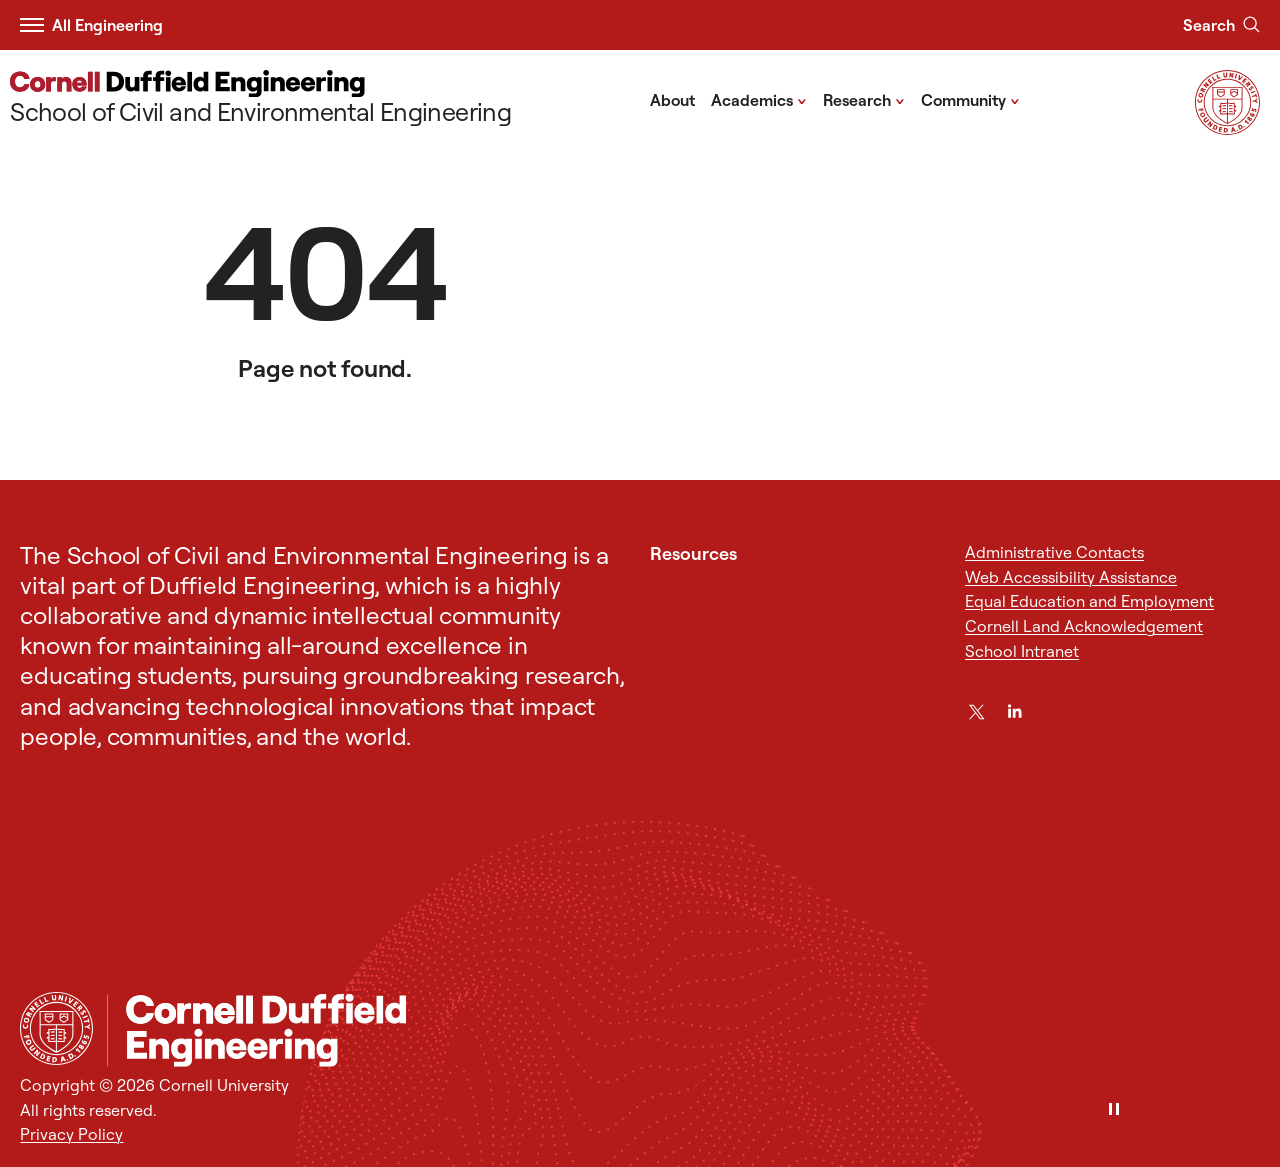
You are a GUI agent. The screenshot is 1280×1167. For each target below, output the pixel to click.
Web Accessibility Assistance (1071, 577)
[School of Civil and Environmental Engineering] (260, 99)
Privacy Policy (71, 1134)
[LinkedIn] (1014, 711)
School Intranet (1022, 651)
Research (864, 99)
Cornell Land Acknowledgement (1084, 626)
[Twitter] (976, 711)
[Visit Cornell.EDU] (1227, 128)
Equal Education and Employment (1089, 601)
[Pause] (1114, 1110)
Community (970, 99)
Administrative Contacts (1054, 552)
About (672, 100)
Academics (759, 99)
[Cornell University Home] (56, 1028)
